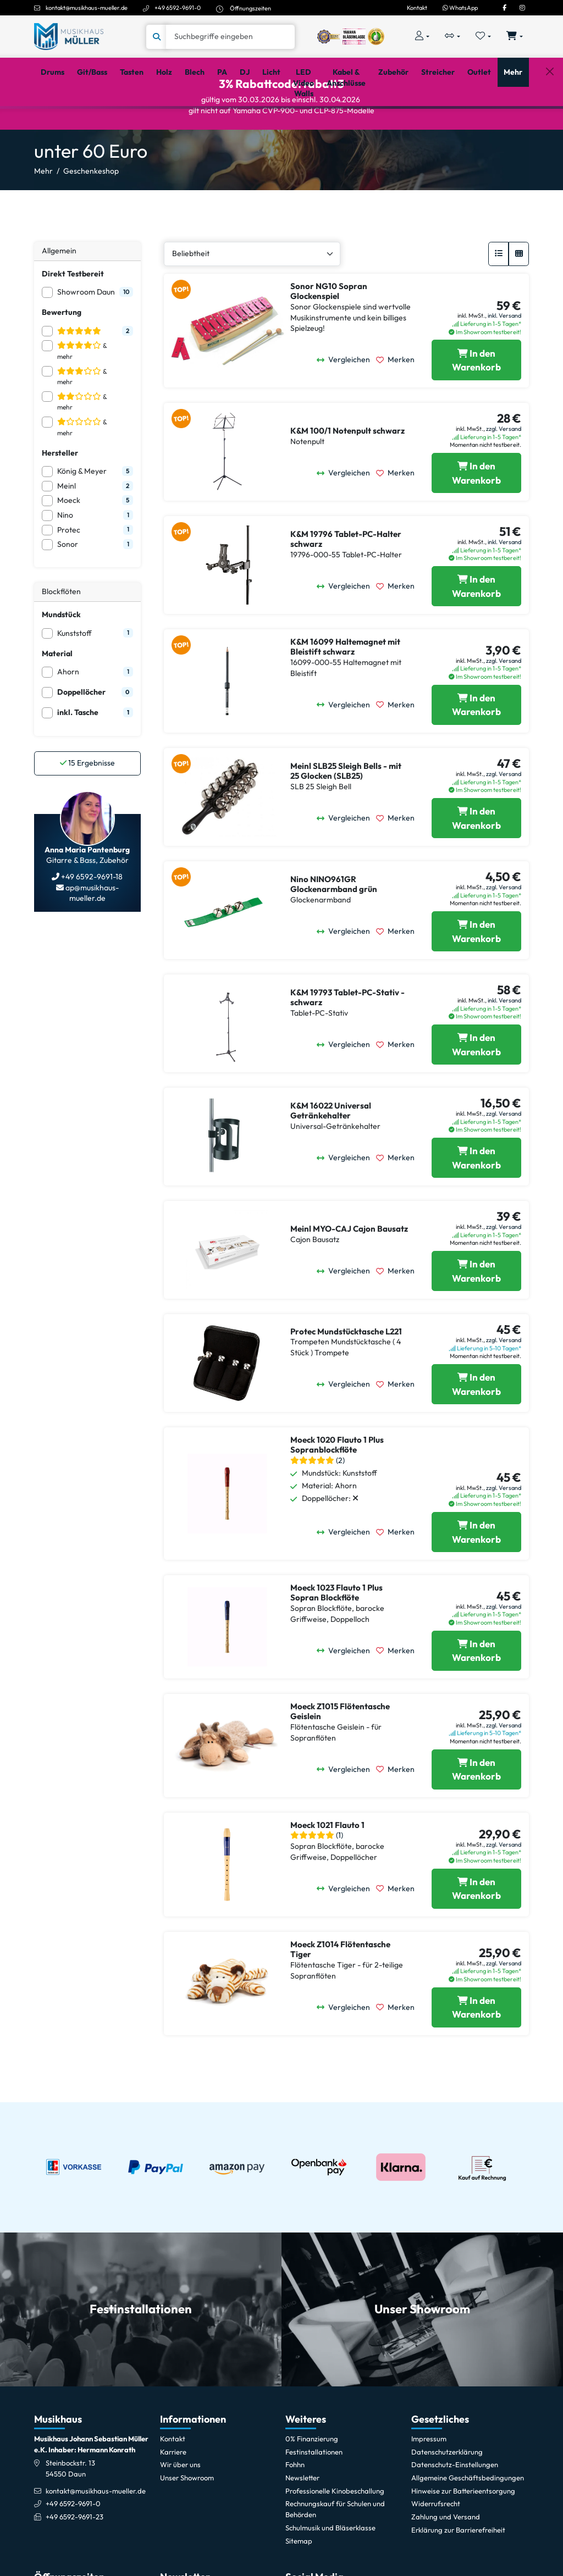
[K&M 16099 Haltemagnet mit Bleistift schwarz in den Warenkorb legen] (476, 748)
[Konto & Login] (422, 37)
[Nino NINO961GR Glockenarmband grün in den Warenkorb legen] (476, 974)
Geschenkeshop (91, 214)
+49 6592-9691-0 (177, 8)
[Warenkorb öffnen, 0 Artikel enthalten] (515, 37)
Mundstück (61, 657)
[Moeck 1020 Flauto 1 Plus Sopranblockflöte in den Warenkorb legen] (476, 1575)
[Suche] (230, 37)
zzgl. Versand (503, 471)
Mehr (43, 214)
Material (57, 696)
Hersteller (60, 496)
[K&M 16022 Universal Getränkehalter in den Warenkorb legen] (476, 1201)
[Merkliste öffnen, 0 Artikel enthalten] (483, 37)
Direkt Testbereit (73, 316)
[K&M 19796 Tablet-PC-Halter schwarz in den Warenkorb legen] (476, 629)
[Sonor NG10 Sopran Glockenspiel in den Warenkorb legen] (476, 403)
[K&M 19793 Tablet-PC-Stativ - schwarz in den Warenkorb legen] (476, 1087)
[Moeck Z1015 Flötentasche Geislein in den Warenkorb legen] (476, 1812)
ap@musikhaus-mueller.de (91, 936)
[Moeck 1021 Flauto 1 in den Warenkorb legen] (476, 1932)
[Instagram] (522, 8)
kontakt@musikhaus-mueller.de (87, 8)
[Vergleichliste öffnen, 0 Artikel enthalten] (452, 37)
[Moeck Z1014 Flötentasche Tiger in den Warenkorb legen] (476, 2050)
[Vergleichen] (346, 402)
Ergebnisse (87, 806)
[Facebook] (504, 8)
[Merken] (398, 402)
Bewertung (61, 355)
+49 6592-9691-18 (91, 919)
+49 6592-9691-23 (74, 2559)
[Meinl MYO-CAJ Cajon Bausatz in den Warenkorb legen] (476, 1314)
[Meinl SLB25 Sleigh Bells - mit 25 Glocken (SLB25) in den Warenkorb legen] (476, 861)
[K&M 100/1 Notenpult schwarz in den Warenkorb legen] (476, 516)
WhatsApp (460, 8)
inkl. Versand (504, 358)
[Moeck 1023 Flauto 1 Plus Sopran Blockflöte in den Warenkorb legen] (476, 1694)
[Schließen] (549, 122)
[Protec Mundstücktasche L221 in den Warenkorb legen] (476, 1427)
